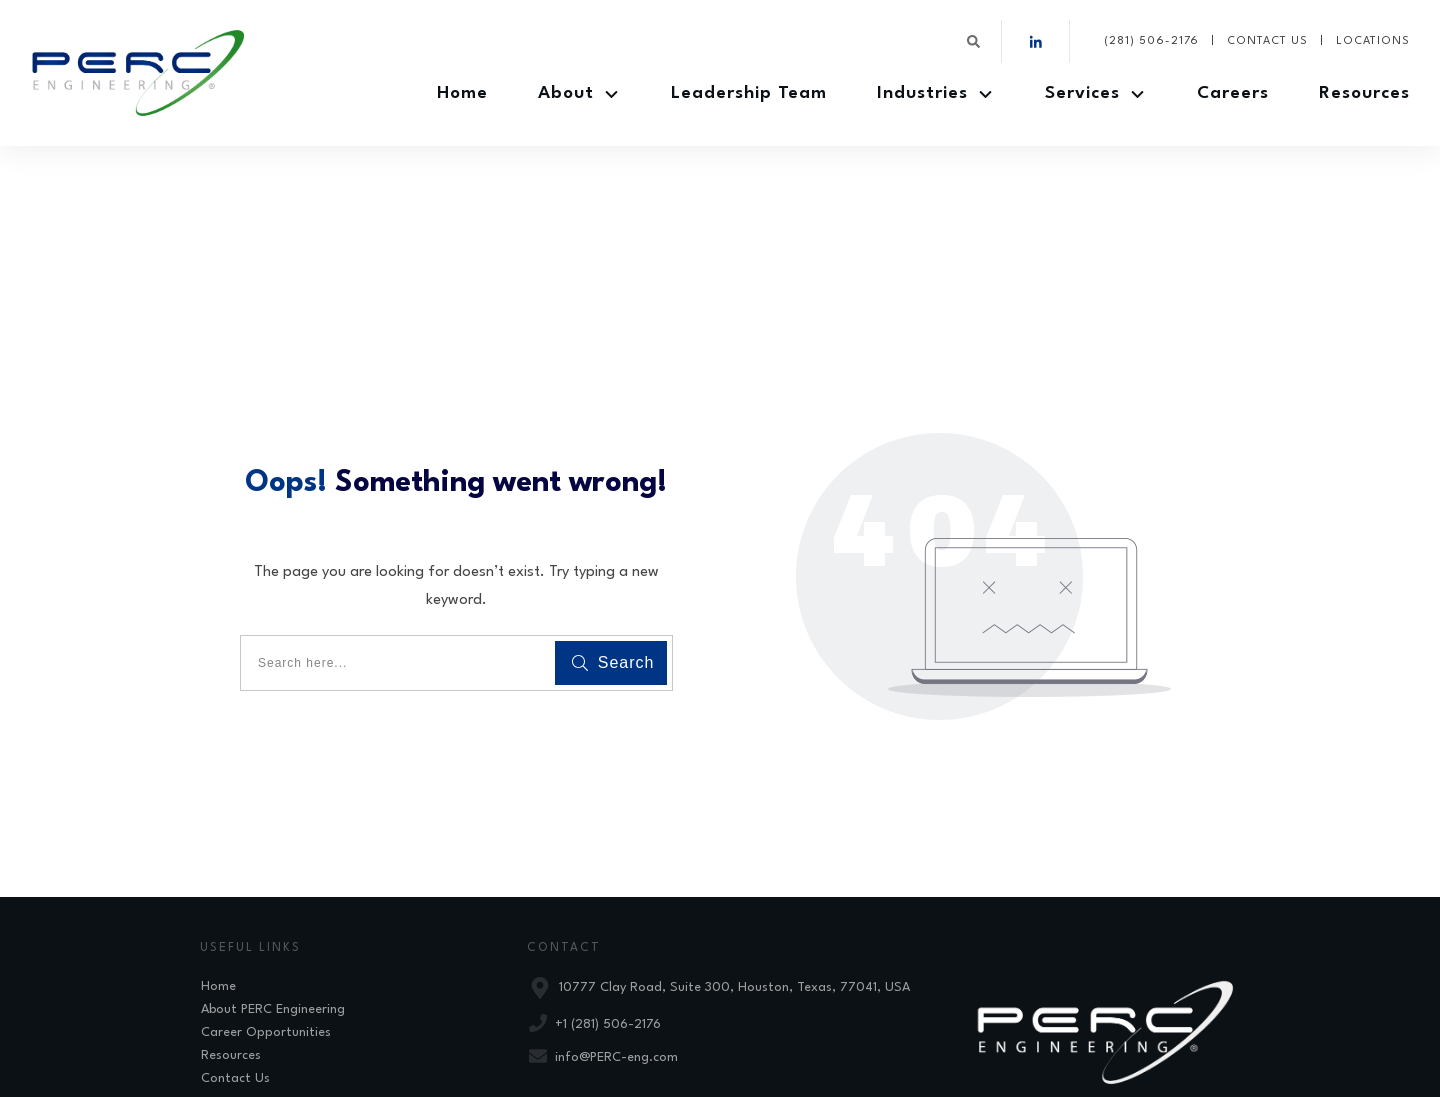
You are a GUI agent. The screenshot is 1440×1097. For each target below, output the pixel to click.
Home (218, 875)
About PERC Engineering (273, 898)
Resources (231, 944)
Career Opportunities (266, 921)
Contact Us (235, 967)
